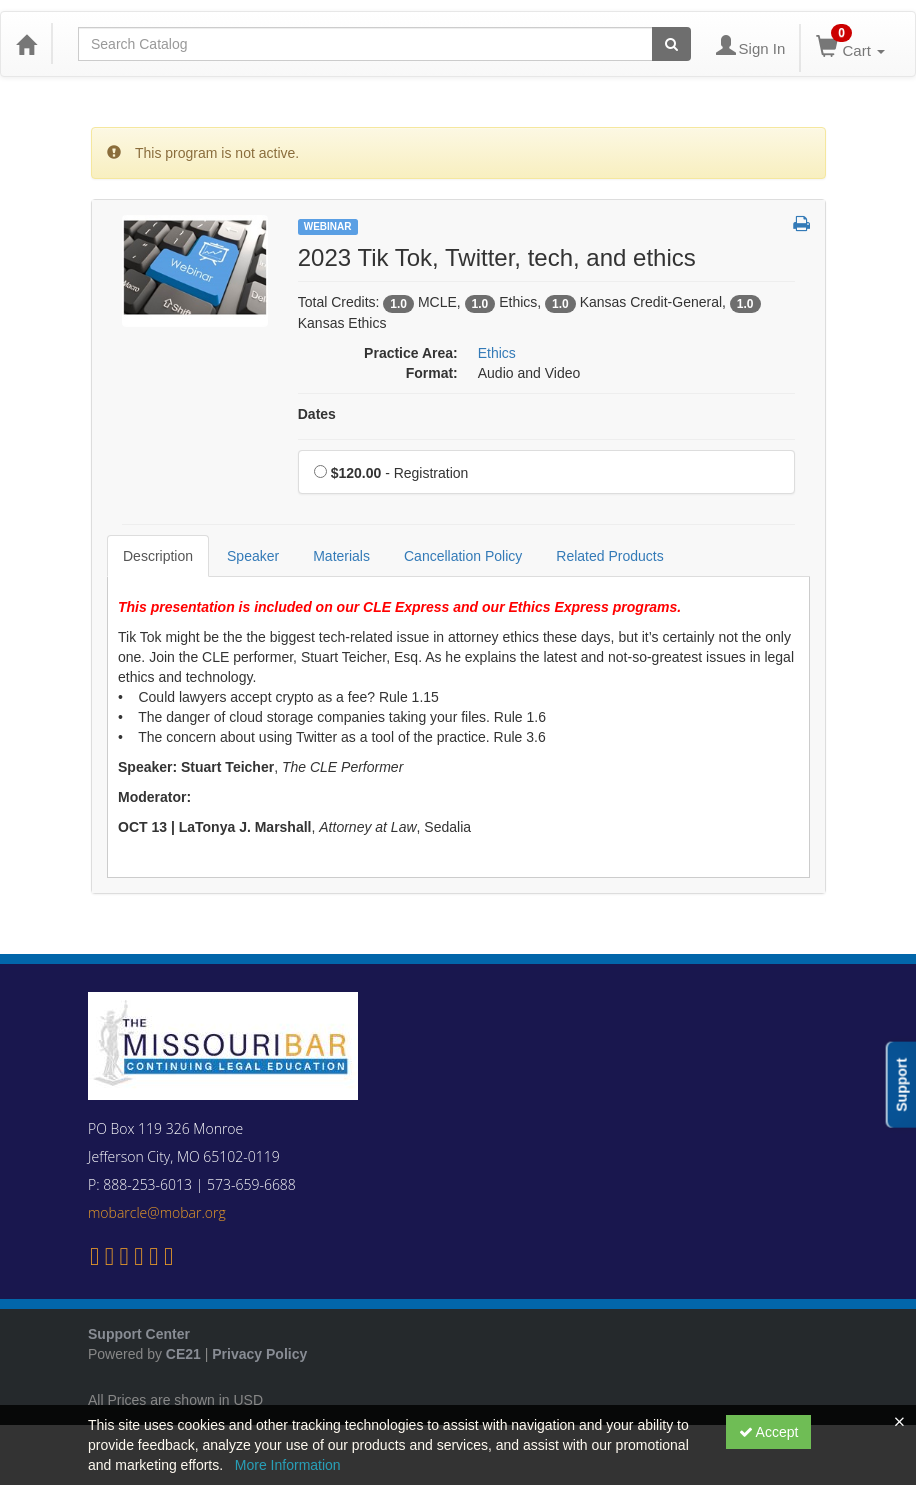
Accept (769, 1432)
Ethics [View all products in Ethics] (497, 353)
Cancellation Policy (463, 556)
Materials (341, 556)
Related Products (609, 556)
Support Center (139, 1334)
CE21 (183, 1354)
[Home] (26, 44)
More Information (288, 1465)
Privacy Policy (259, 1354)
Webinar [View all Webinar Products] (328, 226)
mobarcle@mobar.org (157, 1212)
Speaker (253, 556)
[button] (801, 225)
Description (158, 556)
